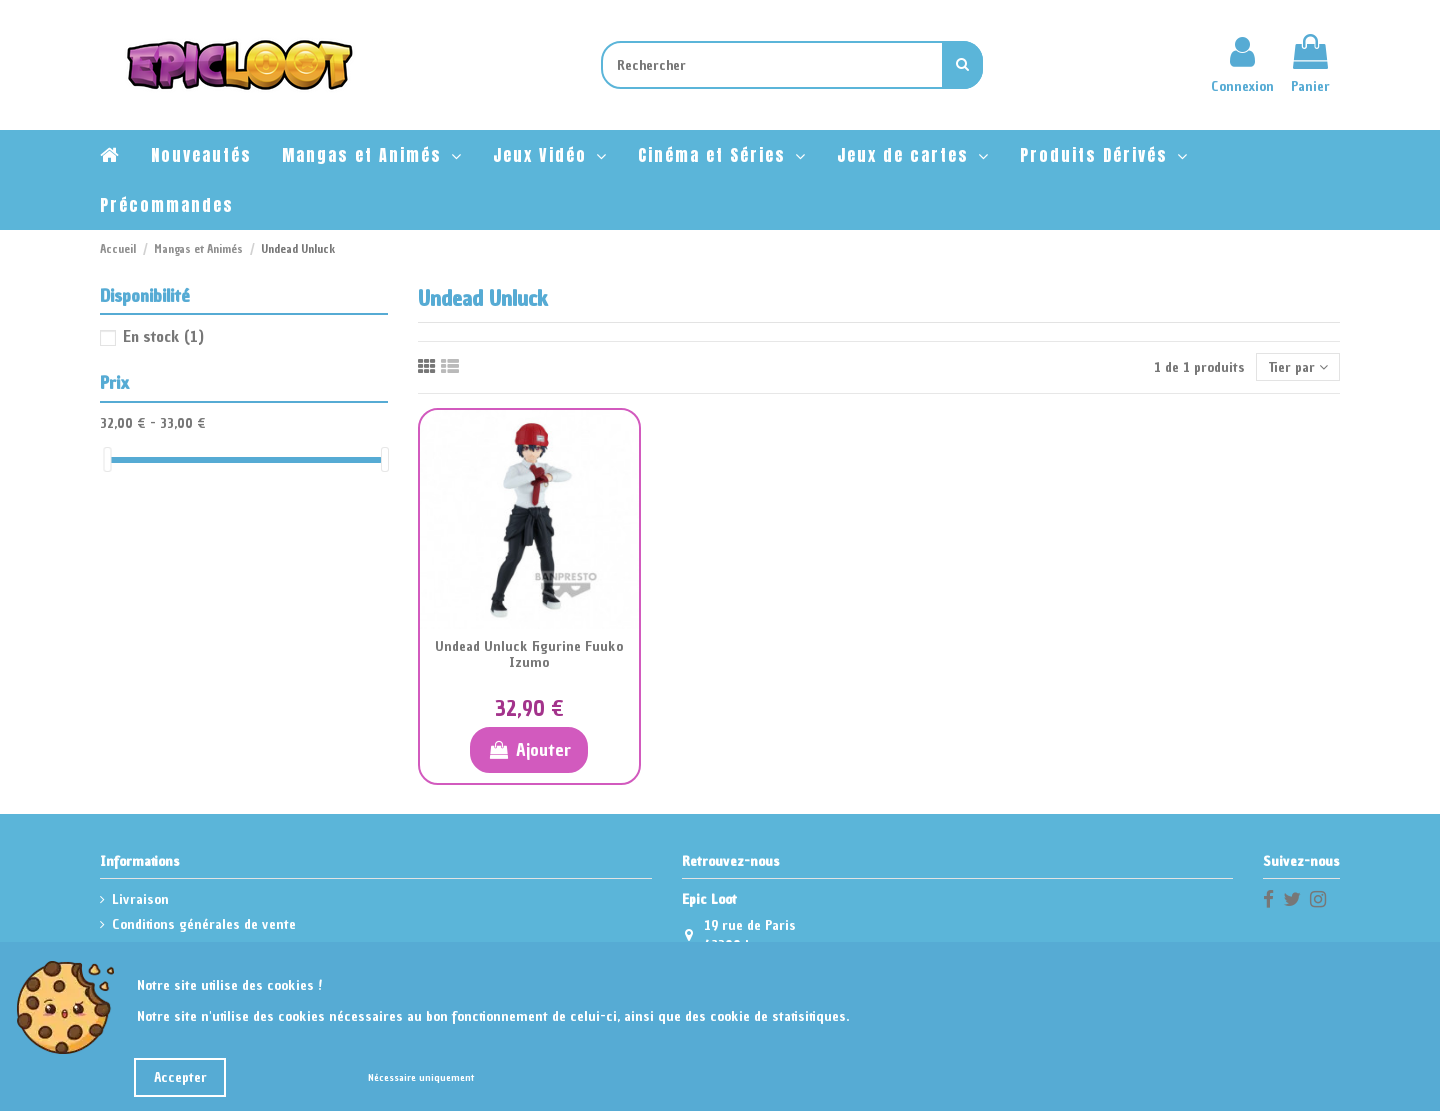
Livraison (140, 899)
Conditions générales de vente (204, 924)
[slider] (107, 459)
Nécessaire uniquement (421, 1077)
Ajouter (528, 749)
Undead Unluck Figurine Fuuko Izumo (529, 655)
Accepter (180, 1077)
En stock (163, 336)
